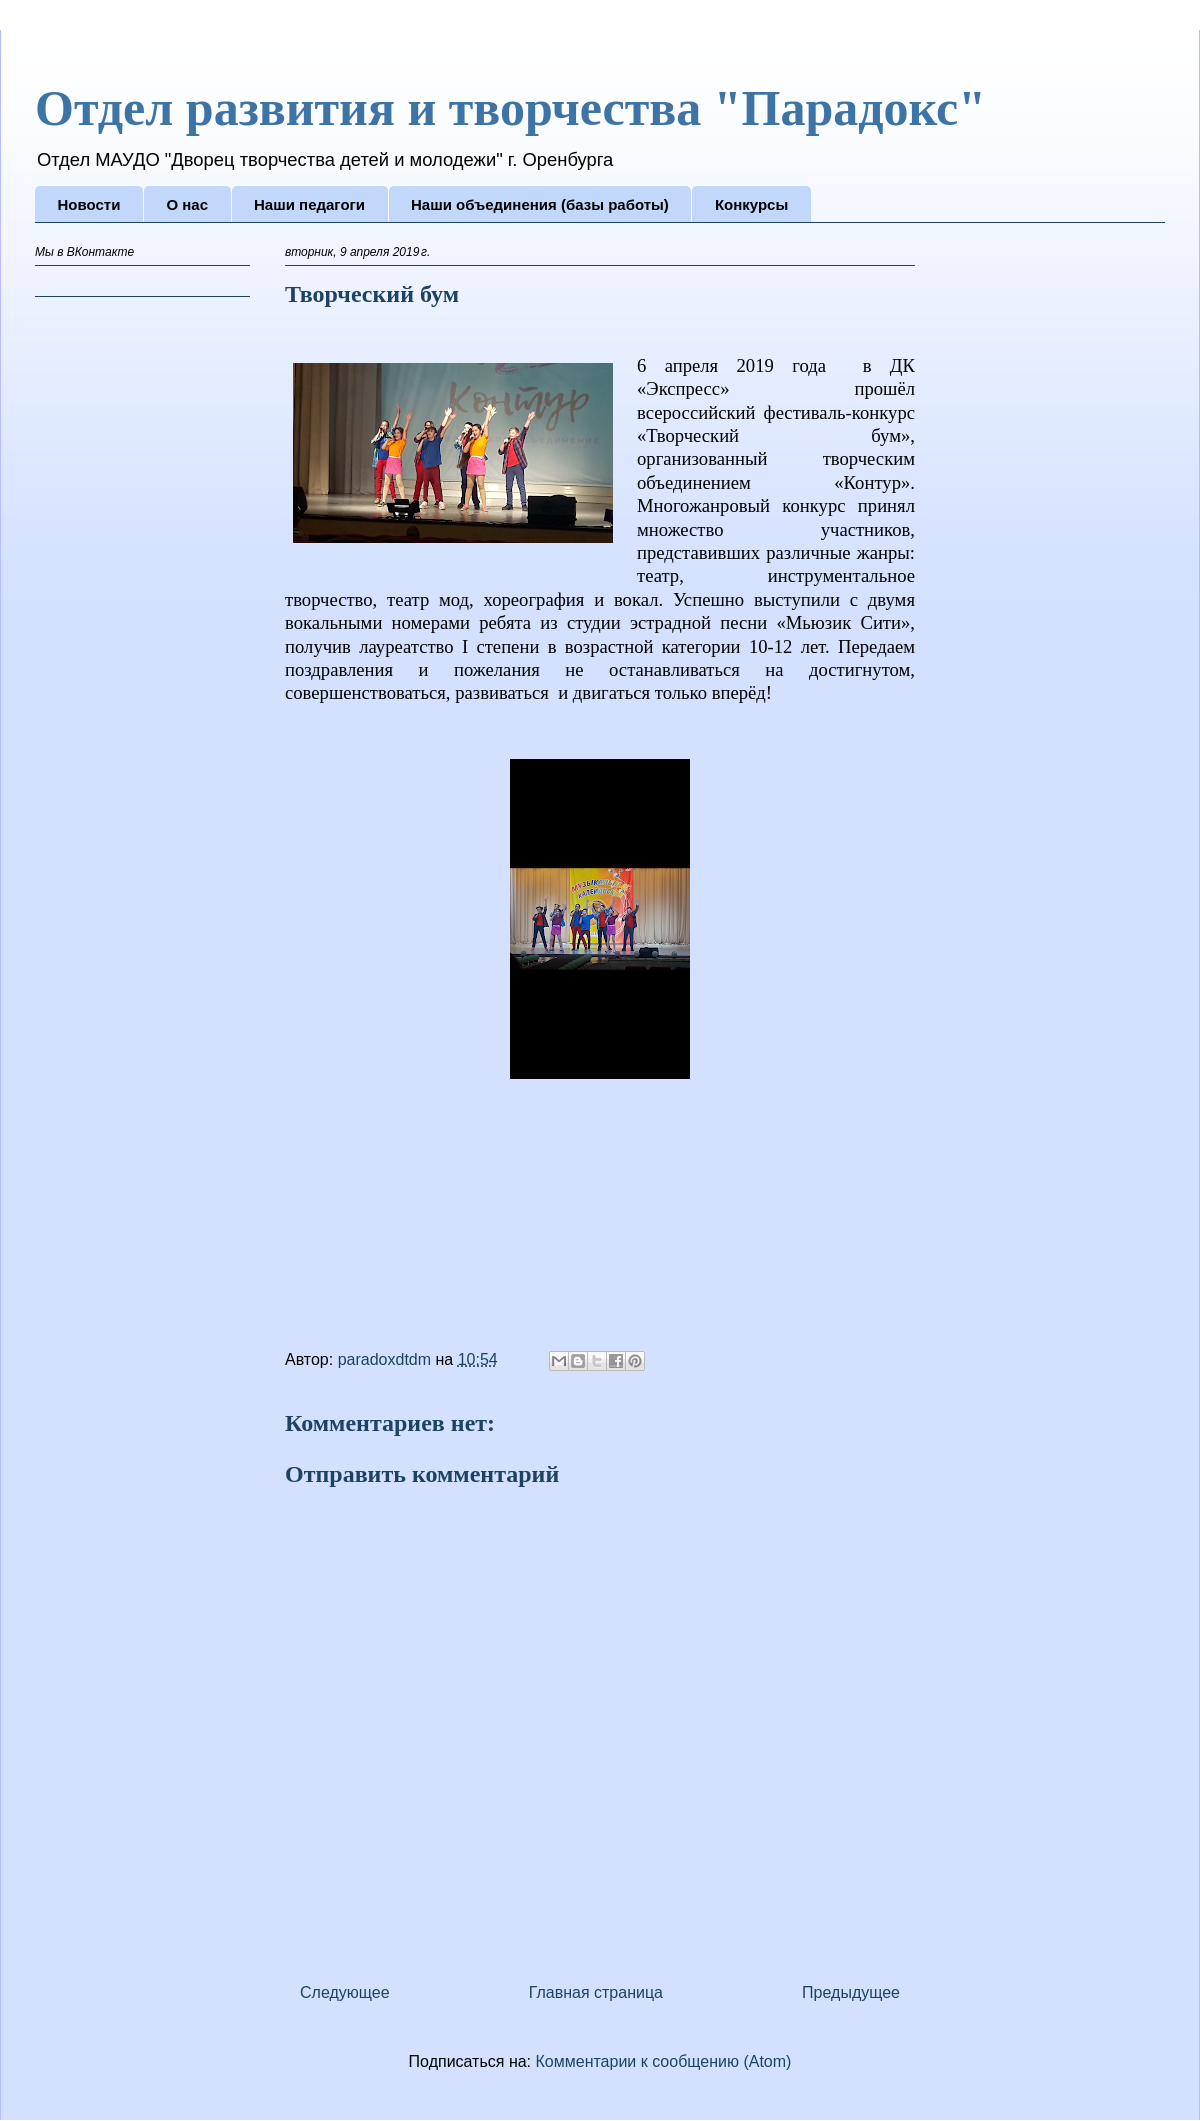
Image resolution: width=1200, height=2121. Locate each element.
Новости (89, 204)
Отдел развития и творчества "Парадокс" (510, 108)
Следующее (345, 1992)
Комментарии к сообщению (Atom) (664, 2061)
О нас (187, 204)
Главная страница (596, 1992)
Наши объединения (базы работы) (540, 204)
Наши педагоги (309, 204)
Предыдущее (851, 1992)
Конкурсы (751, 204)
